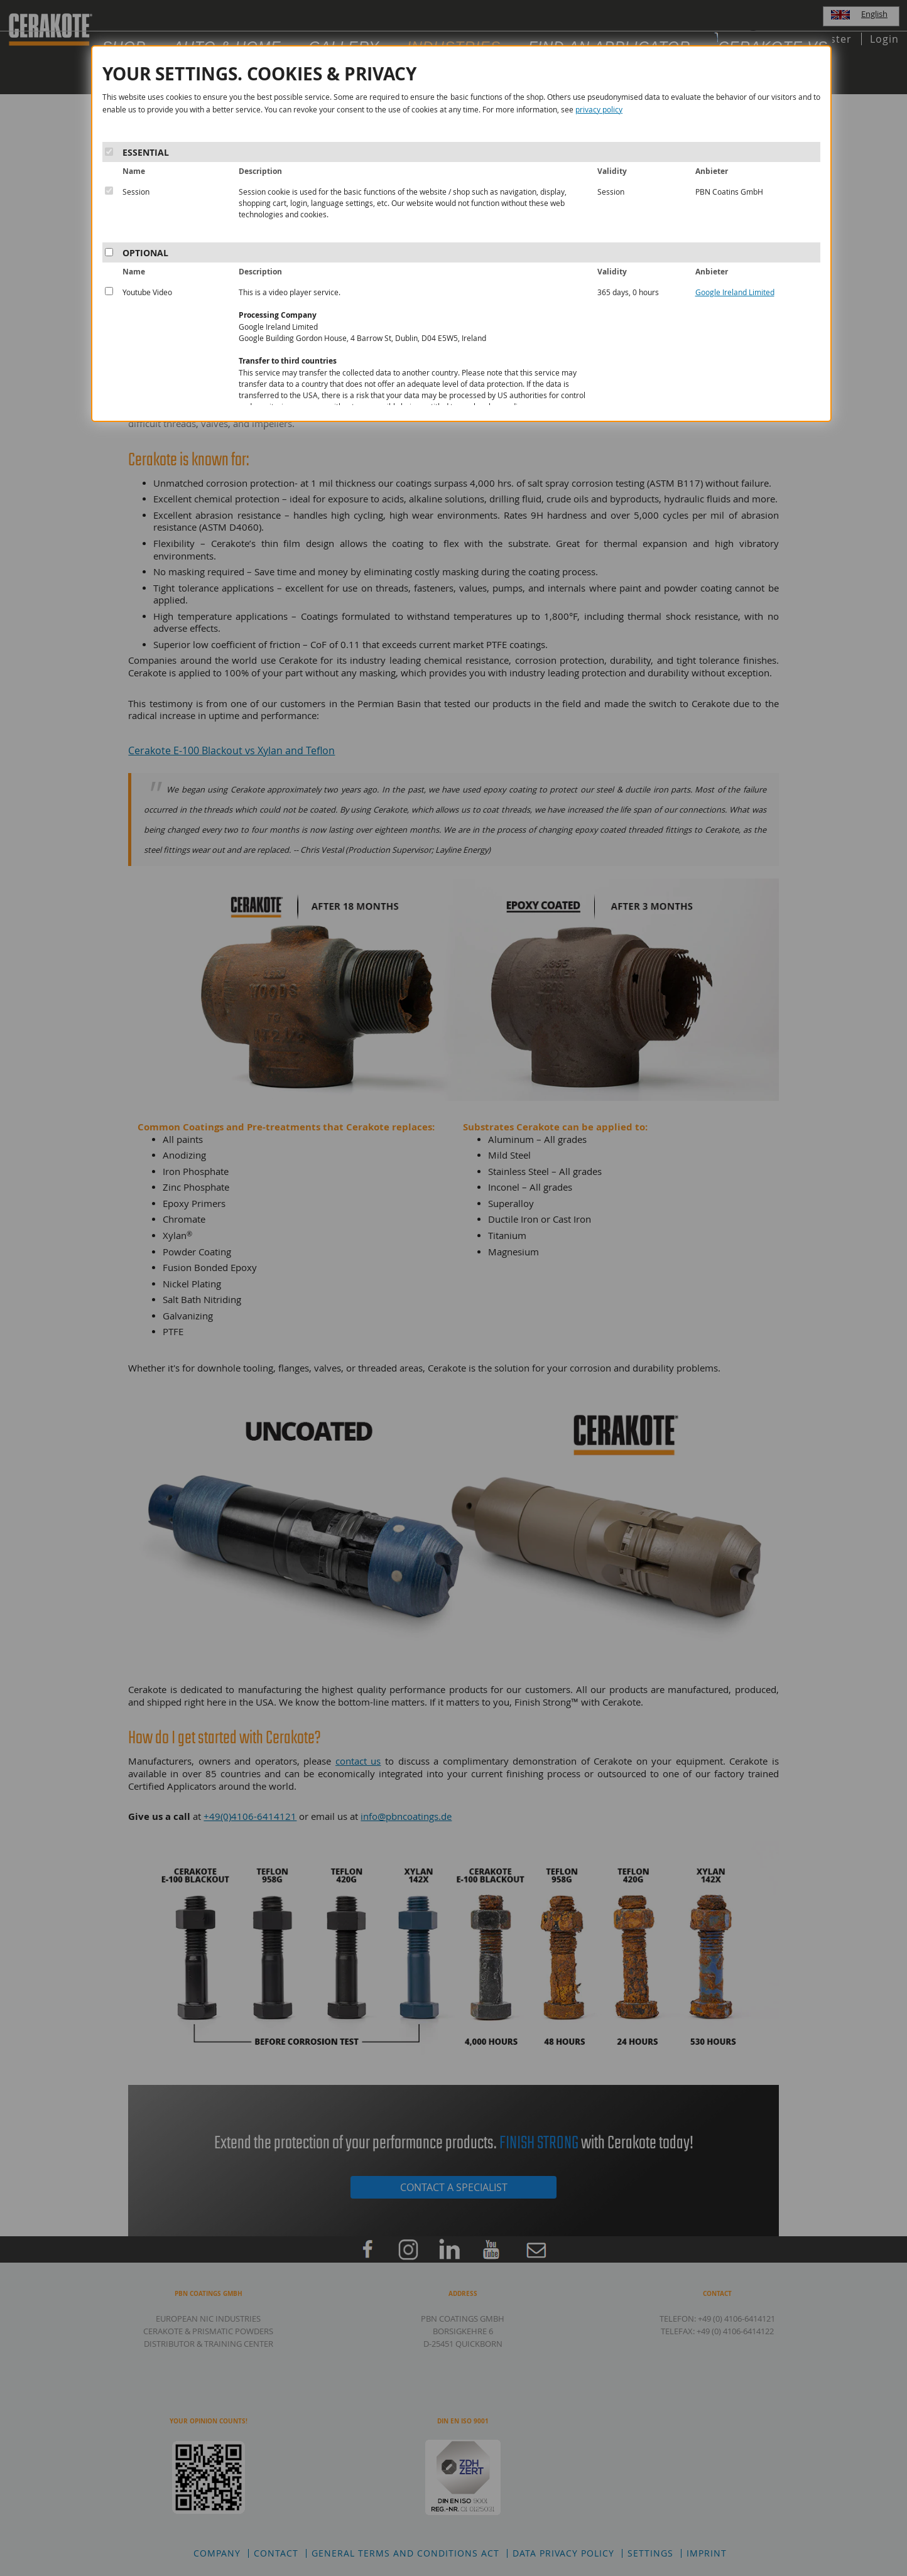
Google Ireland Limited (734, 292)
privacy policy (598, 109)
